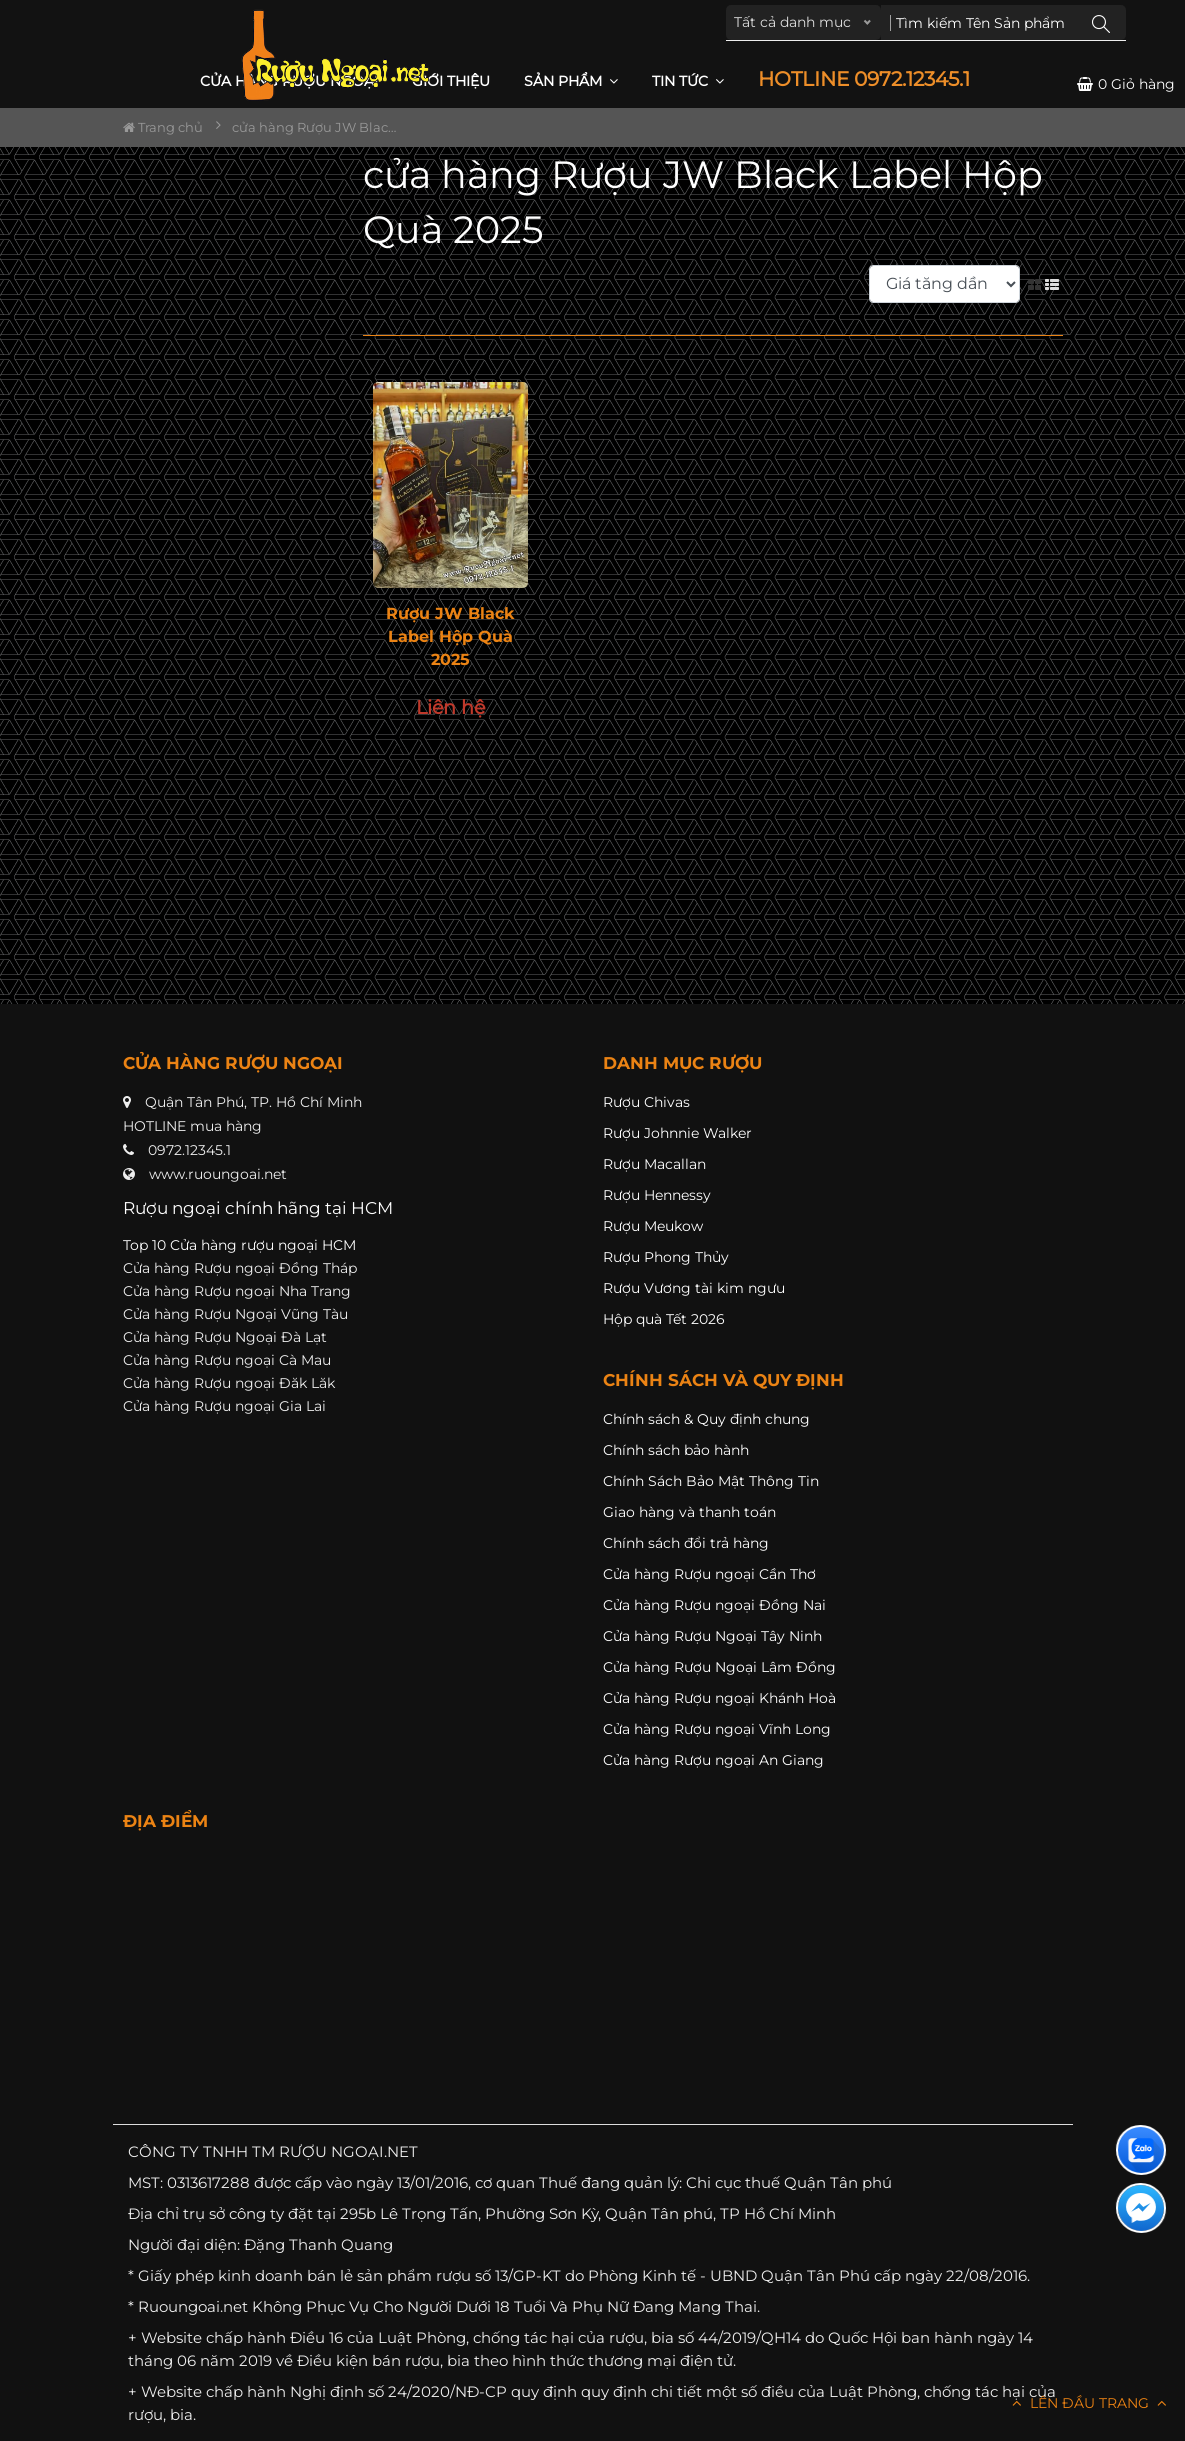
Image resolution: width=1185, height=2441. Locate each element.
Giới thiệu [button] (451, 81)
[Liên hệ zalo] (1141, 2150)
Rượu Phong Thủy (666, 1257)
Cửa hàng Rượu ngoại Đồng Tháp (240, 1268)
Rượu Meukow (653, 1226)
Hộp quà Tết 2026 (664, 1319)
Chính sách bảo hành (676, 1450)
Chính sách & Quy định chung (706, 1419)
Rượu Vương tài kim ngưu (694, 1288)
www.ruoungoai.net (218, 1174)
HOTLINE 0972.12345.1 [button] (864, 79)
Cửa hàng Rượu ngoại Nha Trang (237, 1291)
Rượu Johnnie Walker (677, 1133)
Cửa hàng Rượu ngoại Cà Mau (227, 1360)
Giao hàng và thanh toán (689, 1512)
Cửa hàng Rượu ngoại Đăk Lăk (229, 1383)
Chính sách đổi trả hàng (686, 1543)
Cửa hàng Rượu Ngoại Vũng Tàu (235, 1314)
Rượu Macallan (654, 1164)
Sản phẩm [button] (571, 81)
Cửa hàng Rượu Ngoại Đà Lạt (225, 1337)
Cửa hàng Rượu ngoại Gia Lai (224, 1406)
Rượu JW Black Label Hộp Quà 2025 (450, 636)
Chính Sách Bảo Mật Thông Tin (711, 1481)
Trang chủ (163, 127)
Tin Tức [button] (688, 81)
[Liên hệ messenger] (1141, 2208)
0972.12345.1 (189, 1150)
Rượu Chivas (646, 1102)
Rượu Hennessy (657, 1195)
